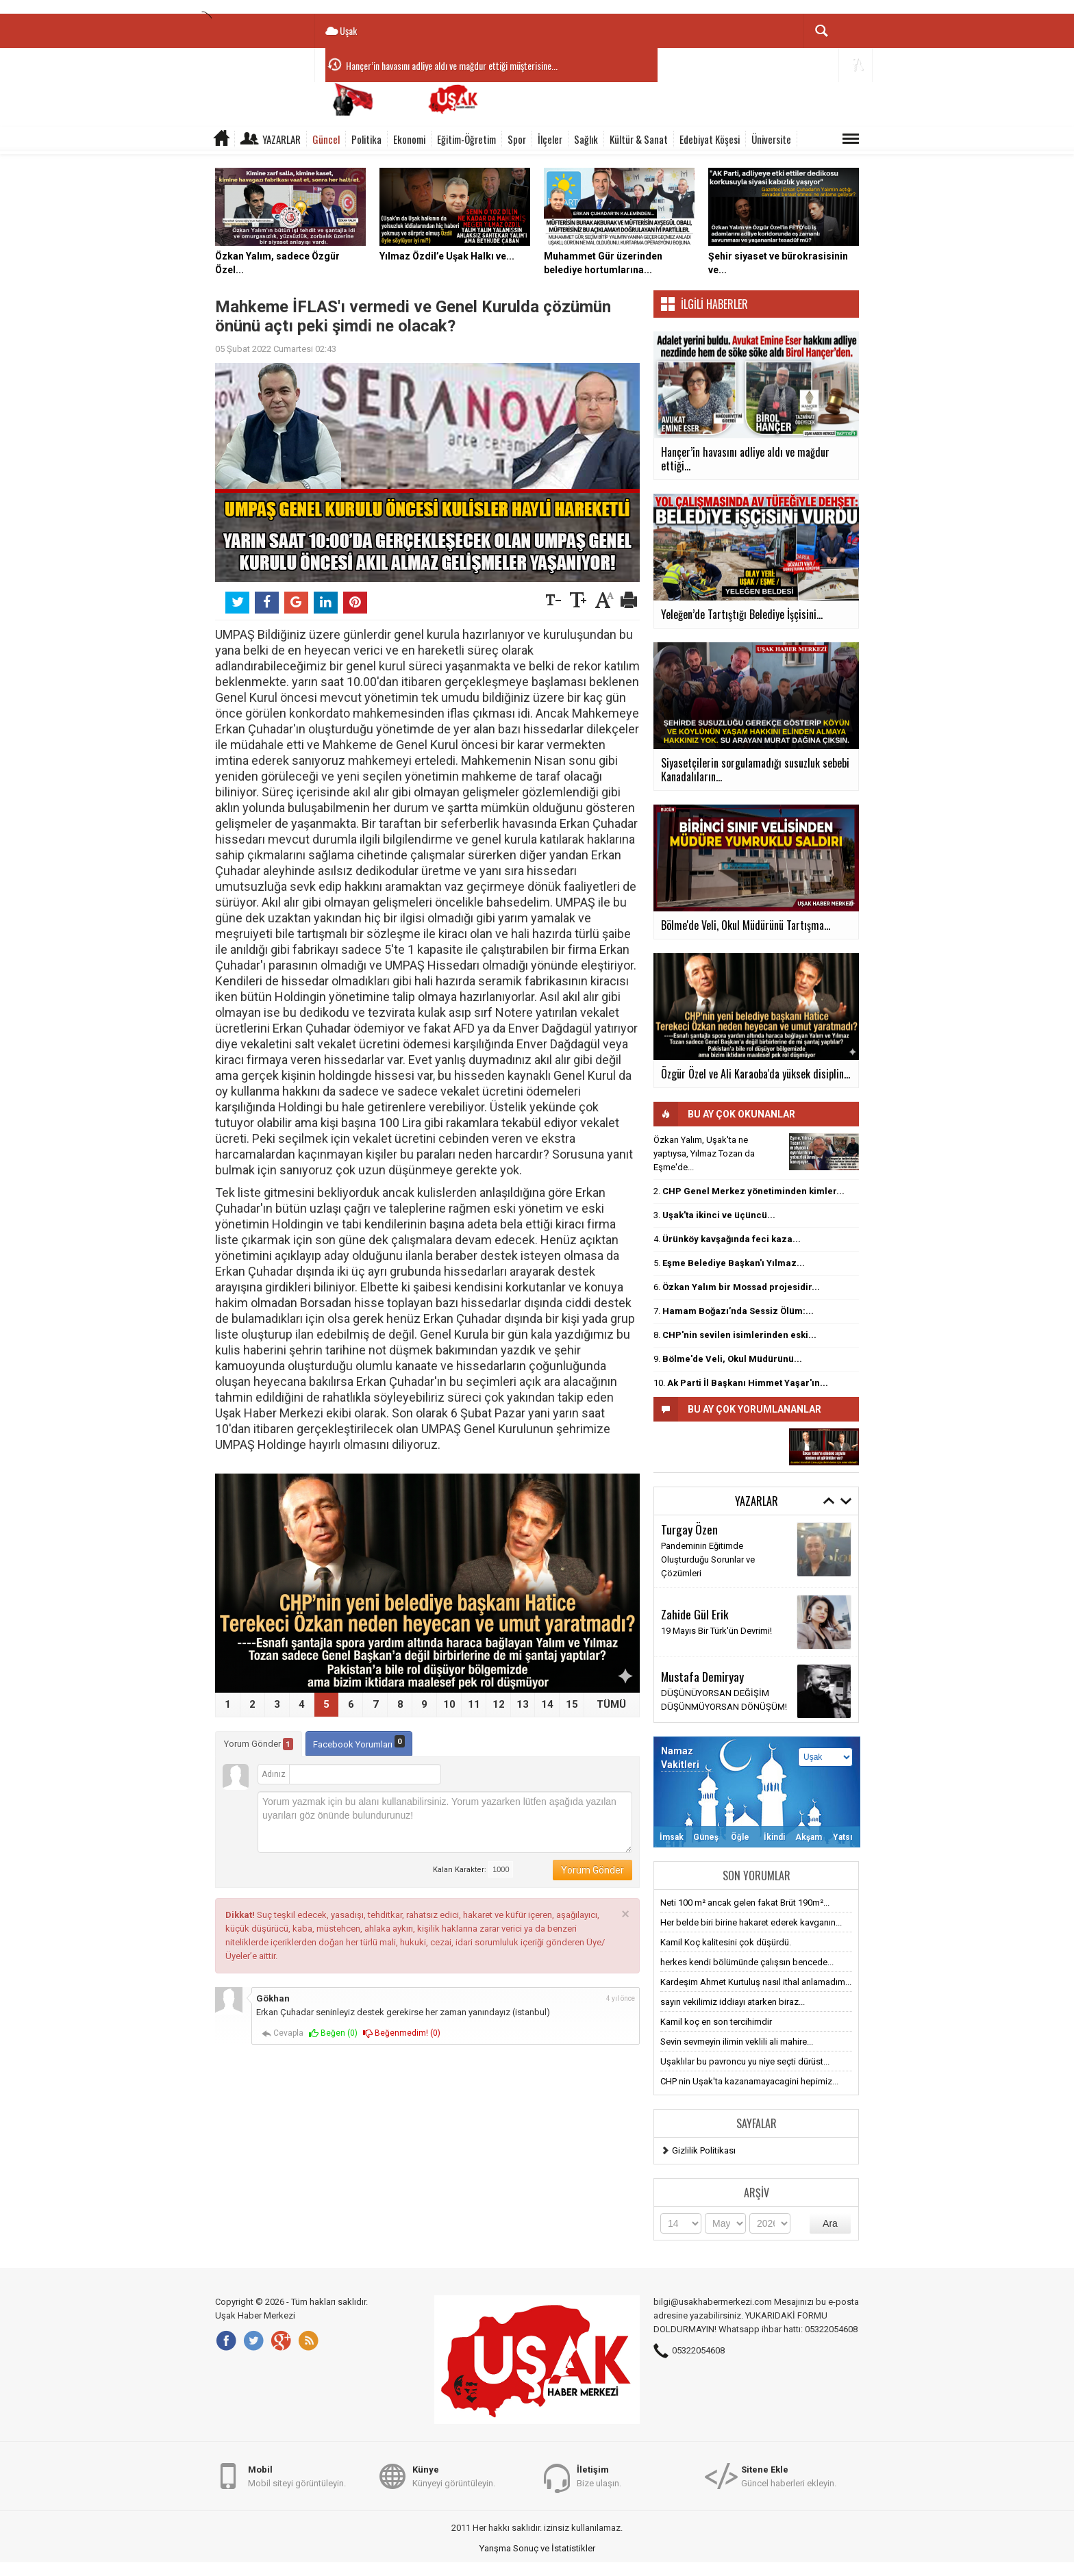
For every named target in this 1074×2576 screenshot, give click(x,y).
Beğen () (333, 2033)
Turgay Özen (689, 1529)
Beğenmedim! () (401, 2033)
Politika (366, 139)
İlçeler (550, 139)
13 (522, 1704)
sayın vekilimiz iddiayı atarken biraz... (732, 2002)
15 (572, 1704)
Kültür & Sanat (639, 139)
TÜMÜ (611, 1704)
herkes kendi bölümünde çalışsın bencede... (747, 1962)
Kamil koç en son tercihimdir (716, 2022)
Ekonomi (409, 139)
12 (498, 1704)
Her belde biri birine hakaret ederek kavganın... (751, 1922)
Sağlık (586, 139)
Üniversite (771, 139)
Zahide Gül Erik (695, 1614)
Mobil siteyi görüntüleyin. (297, 2475)
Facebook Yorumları (359, 1742)
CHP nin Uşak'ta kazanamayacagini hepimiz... (749, 2081)
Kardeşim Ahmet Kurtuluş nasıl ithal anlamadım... (755, 1982)
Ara (830, 2223)
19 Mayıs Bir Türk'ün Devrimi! (716, 1631)
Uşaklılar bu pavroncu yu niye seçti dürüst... (744, 2061)
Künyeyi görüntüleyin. (453, 2475)
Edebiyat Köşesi (709, 139)
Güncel (326, 139)
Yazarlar (281, 139)
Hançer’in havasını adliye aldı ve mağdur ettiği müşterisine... (452, 65)
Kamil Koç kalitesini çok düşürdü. (725, 1942)
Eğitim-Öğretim (466, 139)
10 (449, 1704)
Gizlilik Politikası (704, 2150)
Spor (517, 139)
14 (547, 1704)
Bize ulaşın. (599, 2475)
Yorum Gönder (258, 1744)
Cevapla (282, 2033)
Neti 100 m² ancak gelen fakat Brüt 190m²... (744, 1902)
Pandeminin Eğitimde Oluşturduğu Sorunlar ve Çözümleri (708, 1559)
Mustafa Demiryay (702, 1676)
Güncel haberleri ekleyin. (788, 2475)
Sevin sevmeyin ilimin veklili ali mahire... (736, 2041)
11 (474, 1704)
